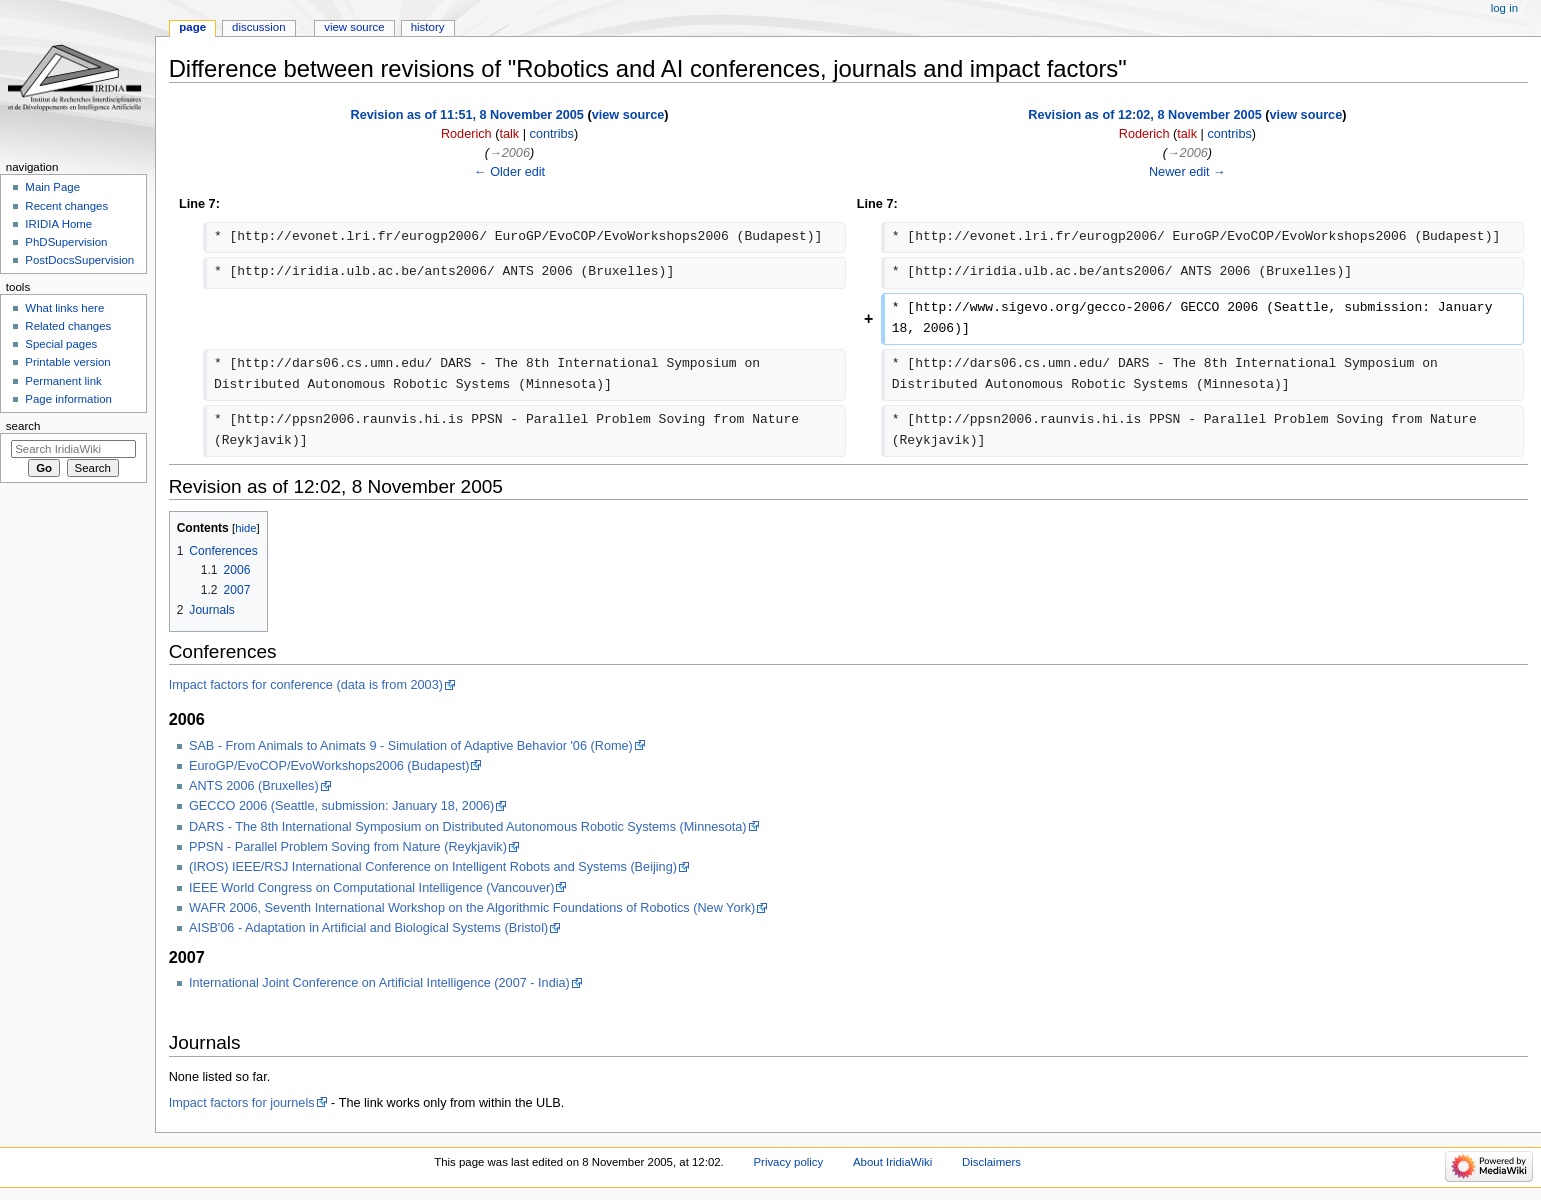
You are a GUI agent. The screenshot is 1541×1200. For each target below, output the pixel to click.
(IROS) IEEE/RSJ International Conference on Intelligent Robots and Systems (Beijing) (433, 867)
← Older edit (509, 172)
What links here (64, 308)
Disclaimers (991, 1162)
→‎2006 (509, 153)
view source (628, 115)
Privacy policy (788, 1162)
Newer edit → (1187, 172)
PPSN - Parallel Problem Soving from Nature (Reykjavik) (348, 847)
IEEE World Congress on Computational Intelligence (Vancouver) (372, 888)
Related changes (68, 326)
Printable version (67, 362)
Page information (68, 399)
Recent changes (66, 206)
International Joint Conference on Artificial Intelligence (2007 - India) (379, 983)
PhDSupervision (66, 242)
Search (23, 426)
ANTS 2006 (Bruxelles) (254, 786)
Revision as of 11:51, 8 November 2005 (467, 115)
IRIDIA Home (58, 224)
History (428, 27)
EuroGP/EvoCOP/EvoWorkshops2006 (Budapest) (329, 766)
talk (509, 134)
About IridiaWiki (892, 1162)
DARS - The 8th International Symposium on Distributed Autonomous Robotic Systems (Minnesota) (468, 827)
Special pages (61, 344)
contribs (552, 134)
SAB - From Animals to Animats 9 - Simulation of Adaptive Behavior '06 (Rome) (411, 746)
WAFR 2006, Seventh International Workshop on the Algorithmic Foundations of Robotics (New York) (472, 908)
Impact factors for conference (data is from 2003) (306, 685)
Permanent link (63, 381)
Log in (1504, 8)
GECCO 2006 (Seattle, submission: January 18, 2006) (341, 806)
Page (192, 27)
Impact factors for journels (242, 1103)
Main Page (52, 187)
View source (354, 27)
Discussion (258, 27)
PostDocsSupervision (79, 260)
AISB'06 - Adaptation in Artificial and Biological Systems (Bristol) (368, 928)
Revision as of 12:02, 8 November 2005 (1144, 115)
